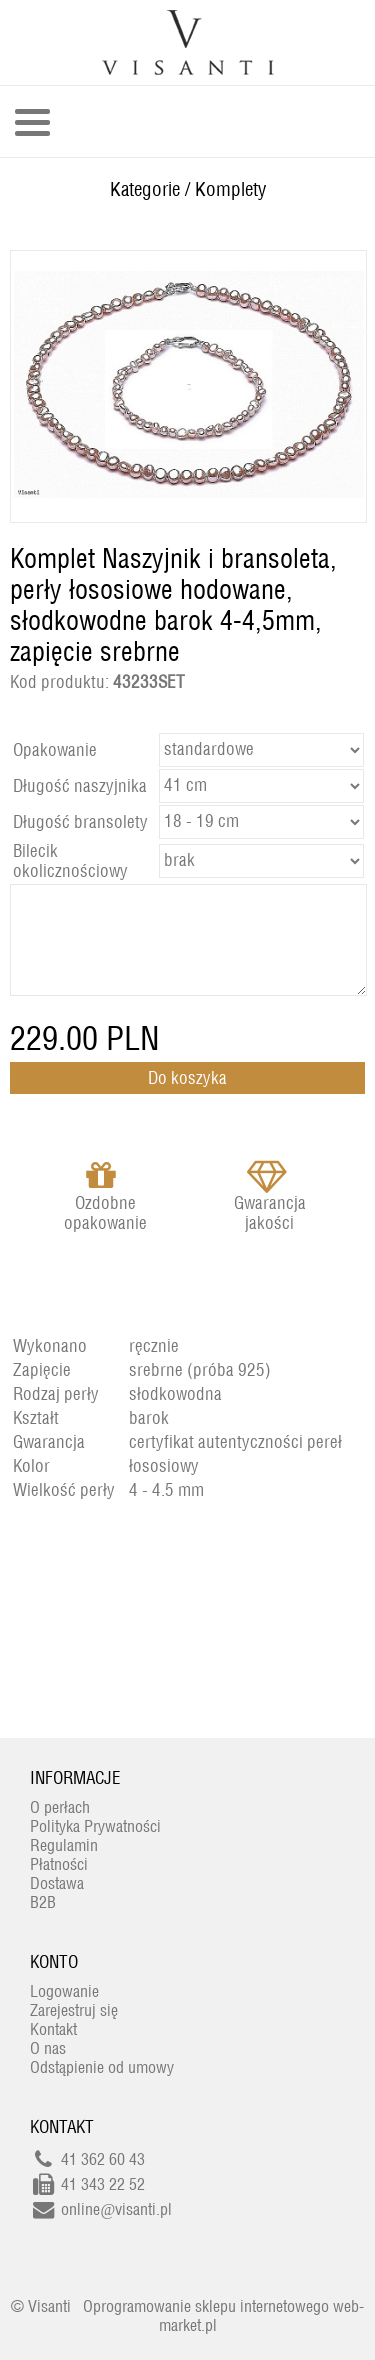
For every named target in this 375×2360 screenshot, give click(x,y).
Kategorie (145, 189)
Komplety (230, 189)
